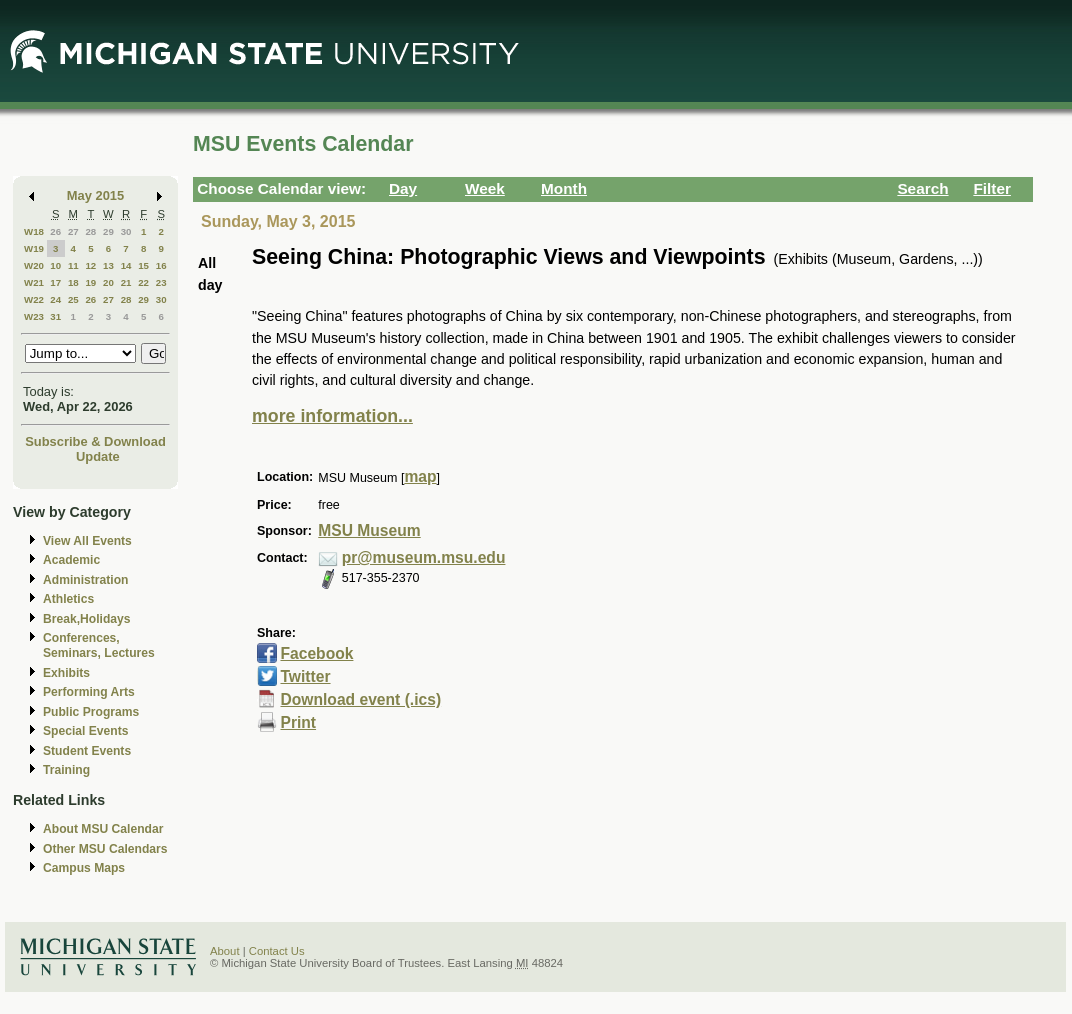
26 (55, 231)
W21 (34, 282)
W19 (34, 248)
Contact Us (277, 951)
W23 (34, 316)
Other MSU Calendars (105, 849)
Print (298, 722)
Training (66, 770)
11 (73, 265)
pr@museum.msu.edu (424, 557)
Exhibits (66, 673)
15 (143, 265)
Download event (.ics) (360, 699)
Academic (71, 560)
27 (73, 231)
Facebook (316, 653)
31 (55, 316)
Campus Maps (84, 868)
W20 (34, 265)
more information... (332, 416)
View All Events (87, 541)
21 (126, 282)
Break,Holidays (87, 619)
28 (90, 231)
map (420, 476)
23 (161, 282)
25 (73, 299)
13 (108, 265)
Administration (85, 580)
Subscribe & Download (95, 441)
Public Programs (91, 712)
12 (90, 265)
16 (161, 265)
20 (108, 282)
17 (55, 282)
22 (143, 282)
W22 (34, 299)
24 (55, 299)
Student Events (87, 751)
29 (108, 231)
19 (90, 282)
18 (73, 282)
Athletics (68, 599)
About (225, 951)
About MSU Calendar (103, 829)
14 (126, 265)
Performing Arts (89, 692)
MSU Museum (369, 530)
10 (55, 265)
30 (126, 231)
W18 (34, 231)
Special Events (85, 731)
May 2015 (95, 195)
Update (98, 456)
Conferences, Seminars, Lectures (99, 645)
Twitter (305, 676)
